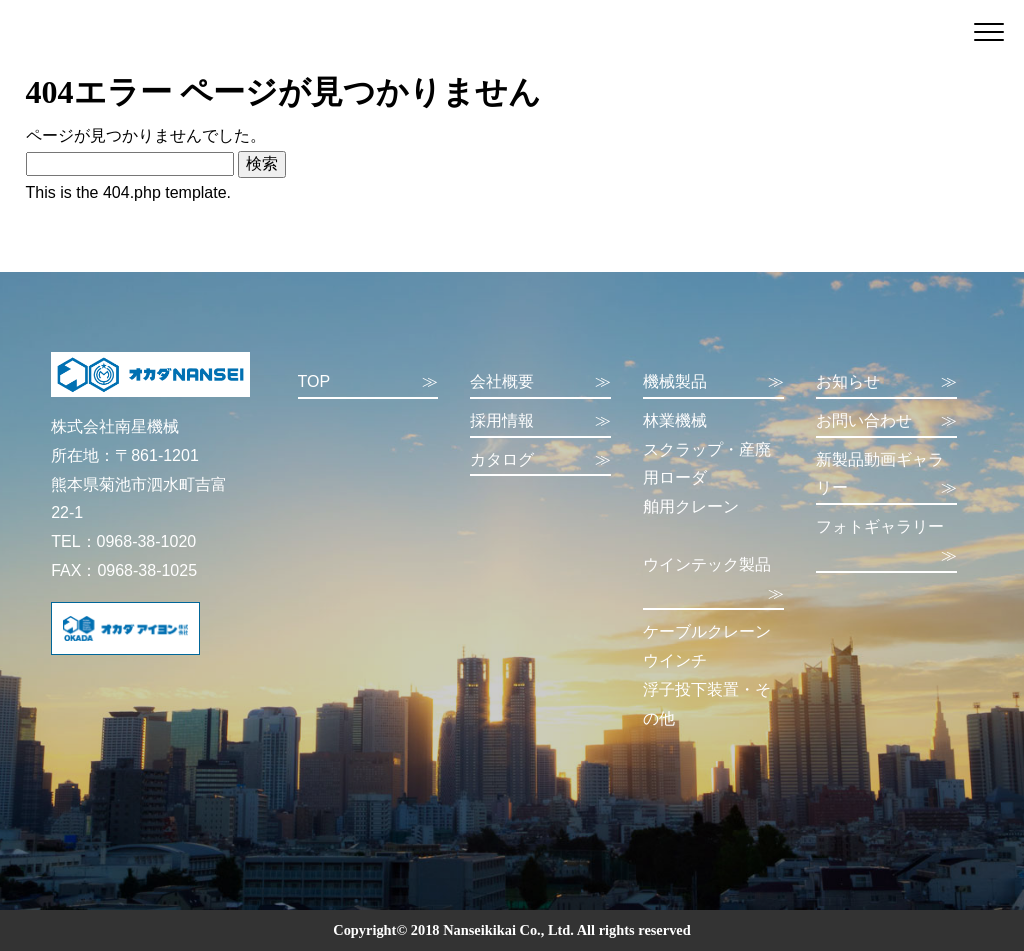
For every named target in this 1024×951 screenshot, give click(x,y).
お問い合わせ (886, 421)
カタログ (540, 460)
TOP (368, 382)
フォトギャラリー (886, 544)
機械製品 (713, 382)
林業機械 (675, 420)
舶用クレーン (691, 506)
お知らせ (886, 382)
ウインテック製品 (713, 582)
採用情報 (540, 421)
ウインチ (675, 660)
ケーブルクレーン (707, 631)
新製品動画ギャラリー (886, 477)
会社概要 (540, 382)
